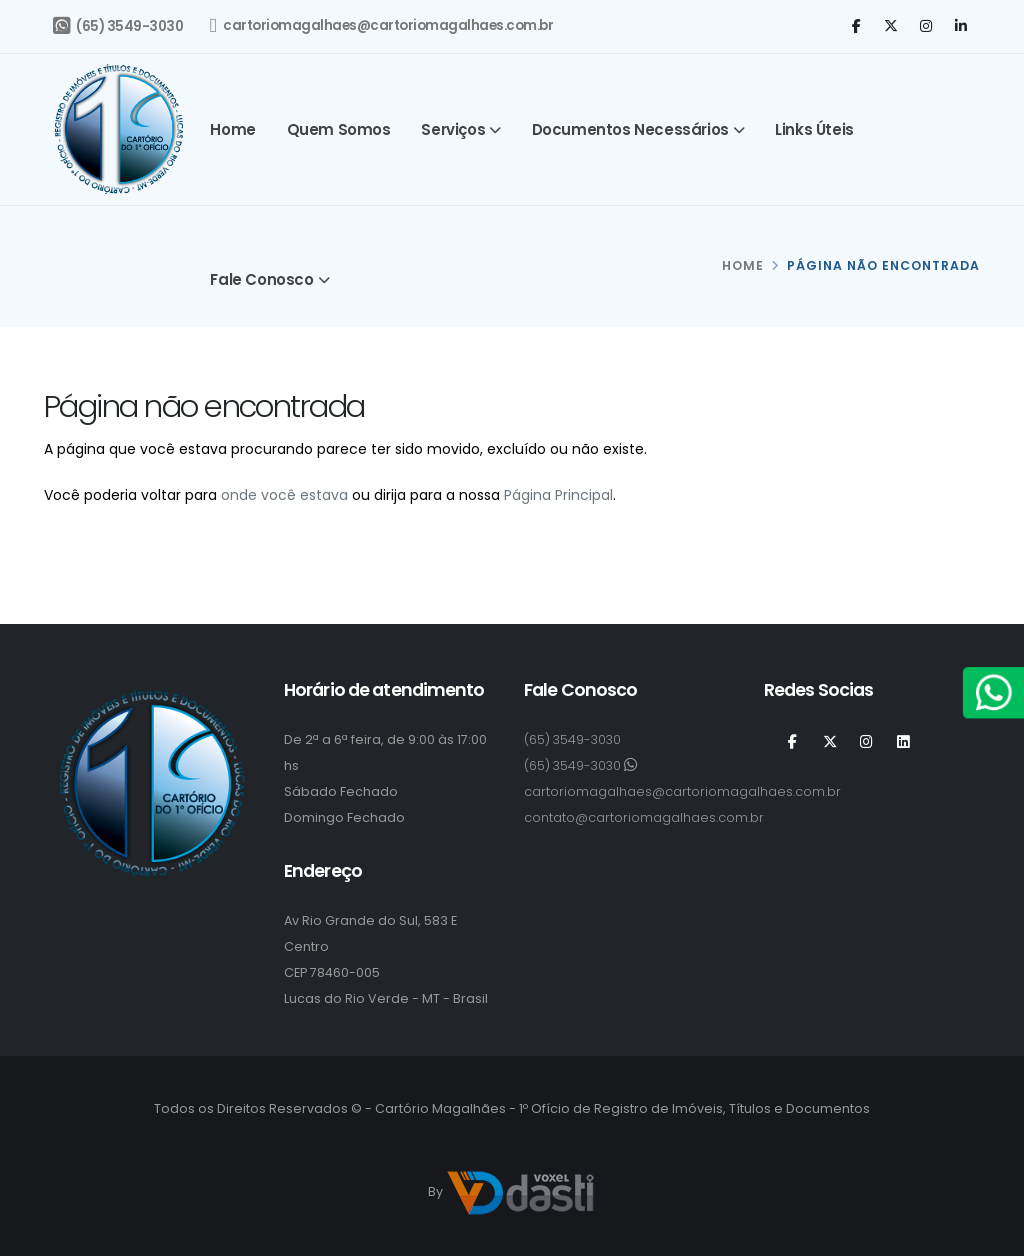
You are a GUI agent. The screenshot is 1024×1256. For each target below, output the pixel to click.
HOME (743, 265)
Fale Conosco (261, 279)
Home (232, 129)
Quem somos (339, 129)
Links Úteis (814, 129)
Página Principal (558, 495)
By (512, 1193)
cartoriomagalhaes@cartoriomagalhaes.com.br (381, 26)
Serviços (453, 129)
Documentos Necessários (630, 129)
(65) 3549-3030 (118, 26)
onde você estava (284, 495)
